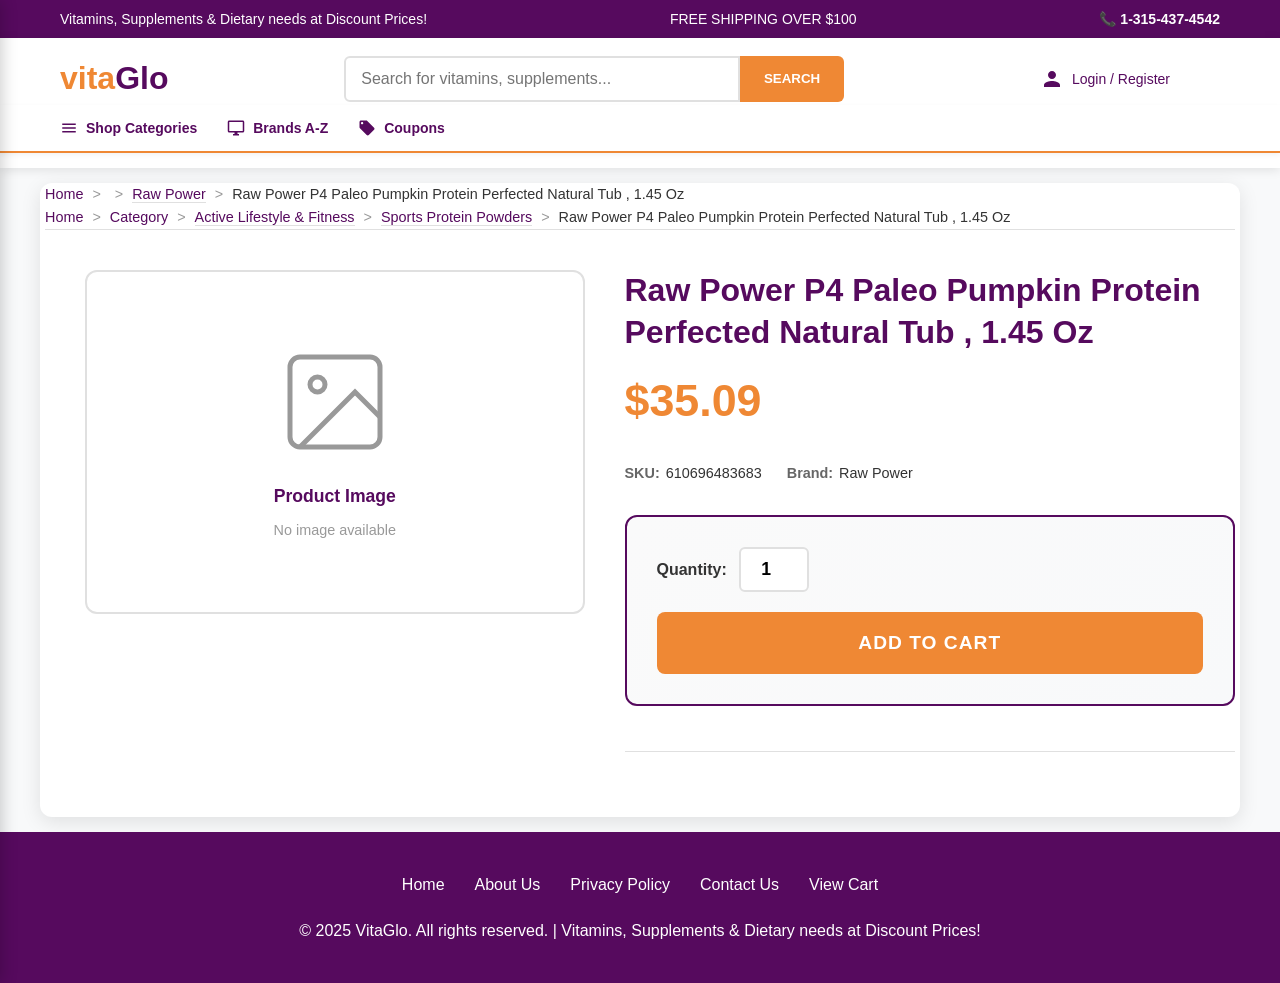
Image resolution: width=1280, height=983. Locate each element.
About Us (508, 884)
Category (139, 217)
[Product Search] (542, 79)
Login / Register (1105, 79)
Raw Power (169, 194)
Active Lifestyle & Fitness (275, 217)
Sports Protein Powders (456, 217)
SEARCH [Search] (792, 78)
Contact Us (739, 884)
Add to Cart (929, 642)
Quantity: (692, 569)
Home (64, 194)
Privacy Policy (620, 884)
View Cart (843, 884)
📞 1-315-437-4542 (1159, 19)
